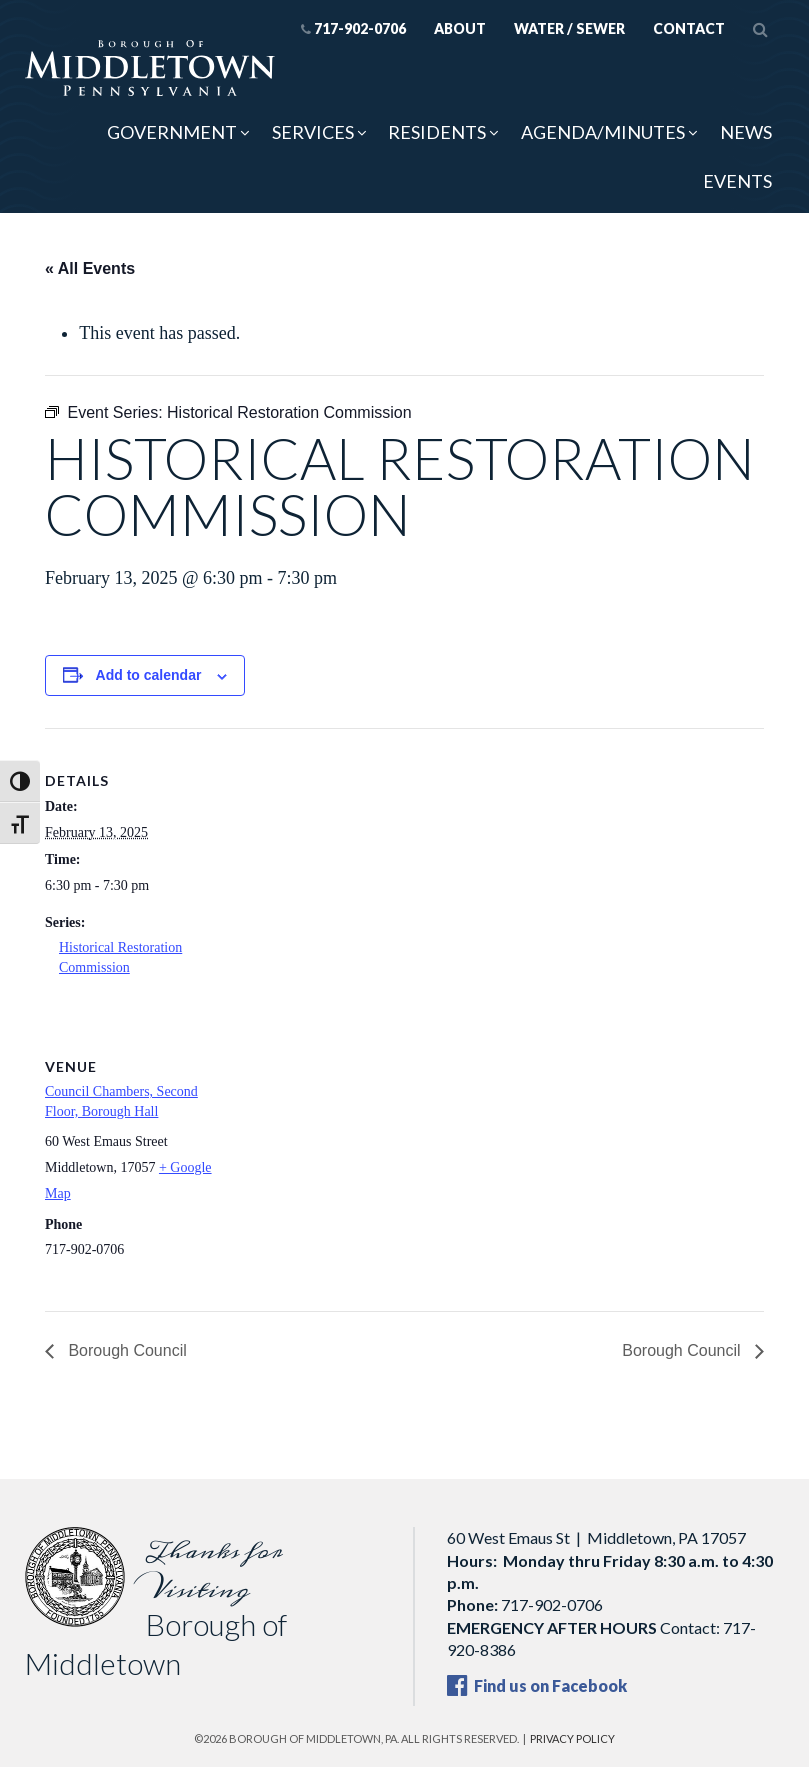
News (746, 132)
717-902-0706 (353, 28)
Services (313, 132)
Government (172, 132)
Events (737, 181)
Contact (689, 28)
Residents (437, 132)
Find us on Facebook (537, 1685)
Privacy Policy (572, 1738)
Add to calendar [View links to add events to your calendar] (149, 675)
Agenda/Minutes (603, 132)
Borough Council (125, 1350)
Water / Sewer (569, 28)
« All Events (90, 268)
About (460, 28)
